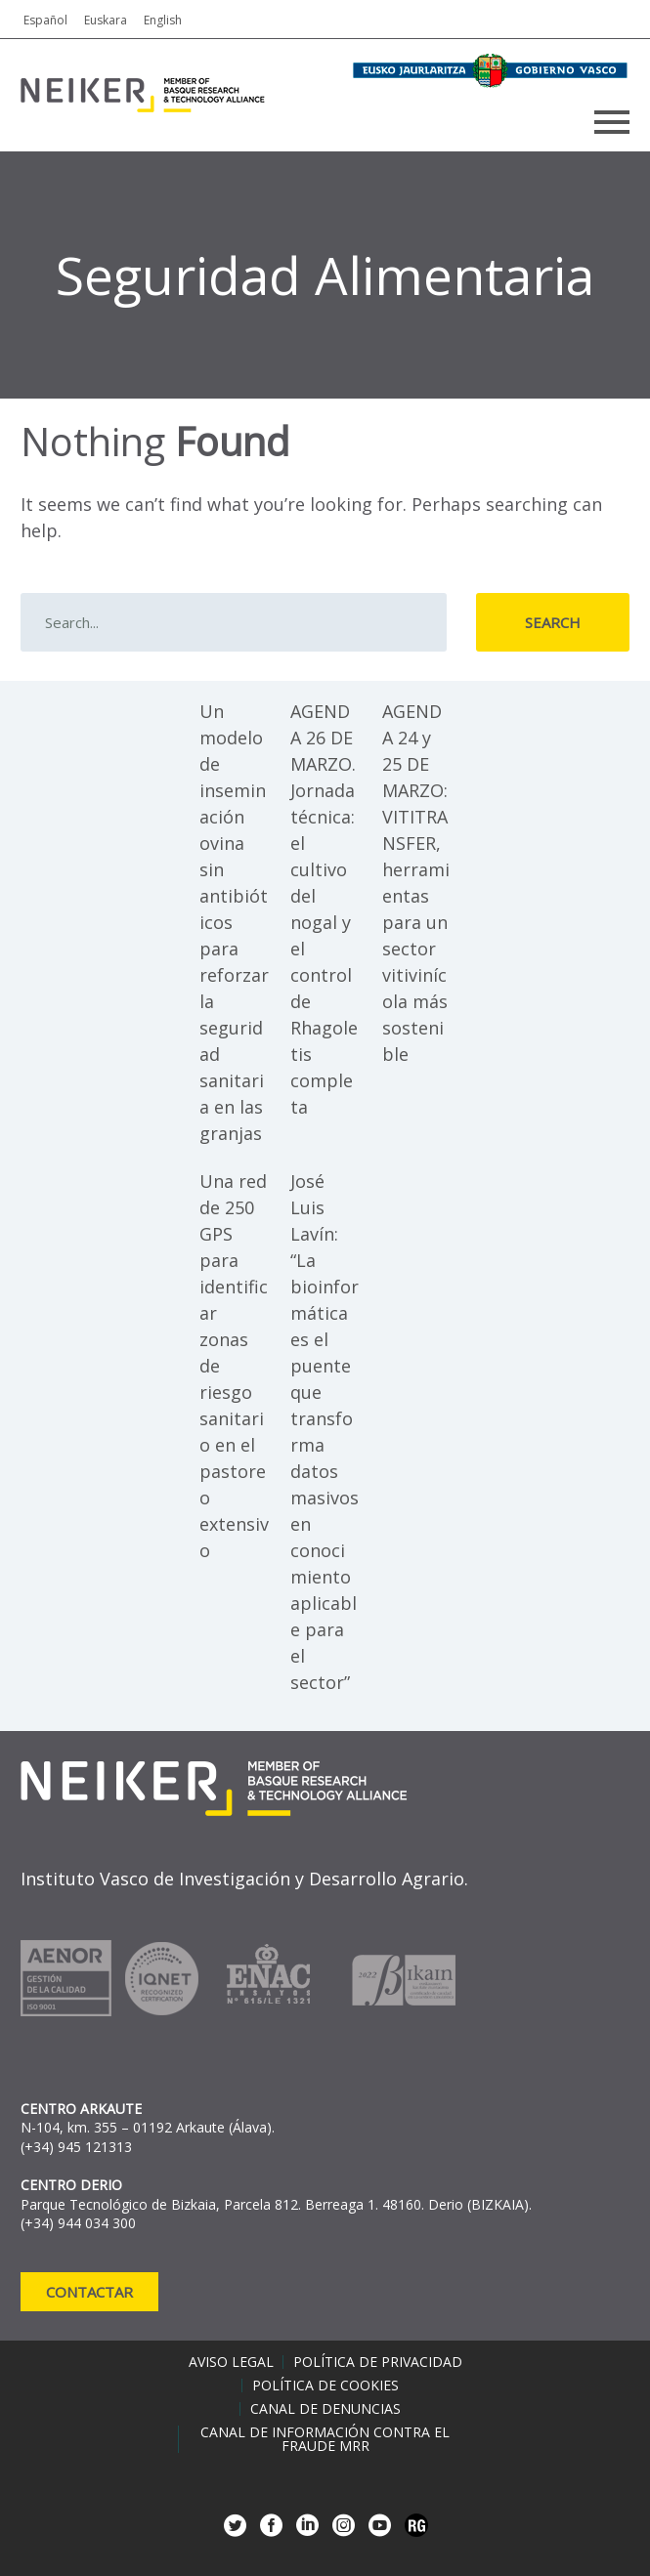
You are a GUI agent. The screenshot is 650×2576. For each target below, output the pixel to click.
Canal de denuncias (325, 2409)
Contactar (89, 2292)
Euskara (105, 20)
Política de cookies (325, 2385)
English (163, 20)
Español (45, 20)
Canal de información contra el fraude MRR (325, 2439)
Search (553, 622)
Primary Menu (611, 122)
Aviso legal (231, 2362)
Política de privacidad (377, 2362)
